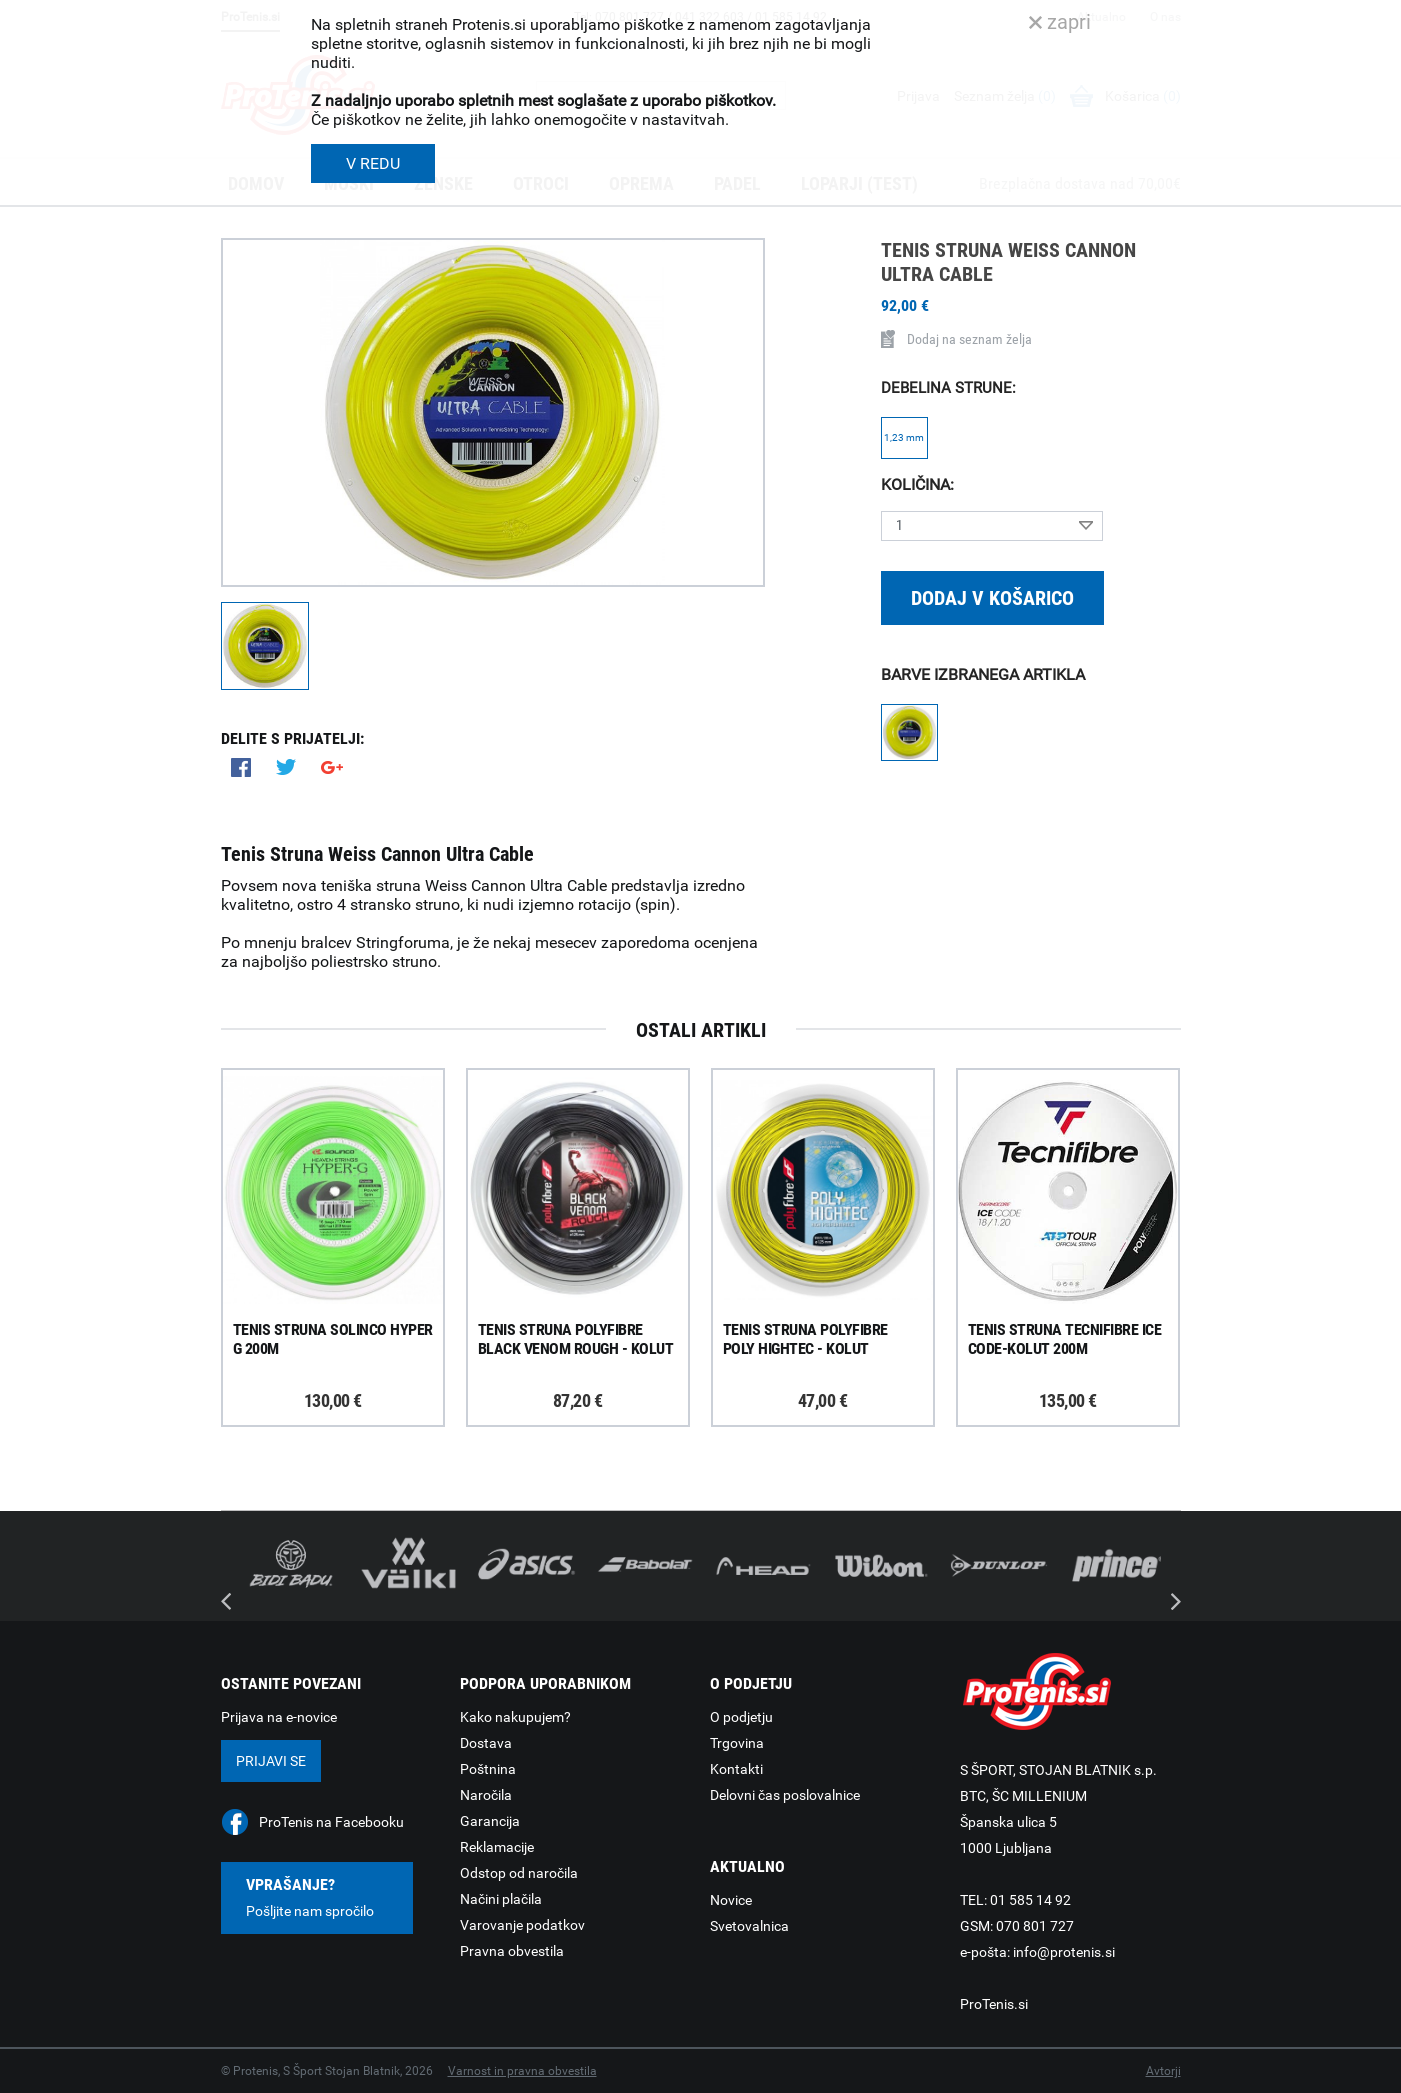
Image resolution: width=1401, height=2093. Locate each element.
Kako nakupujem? (515, 1717)
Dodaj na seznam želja (956, 339)
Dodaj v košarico (992, 598)
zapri (1060, 22)
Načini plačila (501, 1899)
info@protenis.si (1064, 1952)
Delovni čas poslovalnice (785, 1795)
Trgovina (737, 1743)
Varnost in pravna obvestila (522, 2071)
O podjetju (741, 1717)
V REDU (373, 163)
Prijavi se (271, 1761)
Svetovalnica (749, 1926)
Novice (731, 1900)
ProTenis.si (994, 2004)
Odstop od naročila (519, 1873)
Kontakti (736, 1769)
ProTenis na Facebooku (331, 1822)
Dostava (486, 1743)
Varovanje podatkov (522, 1925)
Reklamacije (497, 1847)
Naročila (486, 1795)
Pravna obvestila (512, 1951)
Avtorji (1163, 2071)
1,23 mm (904, 437)
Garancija (490, 1821)
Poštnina (488, 1769)
